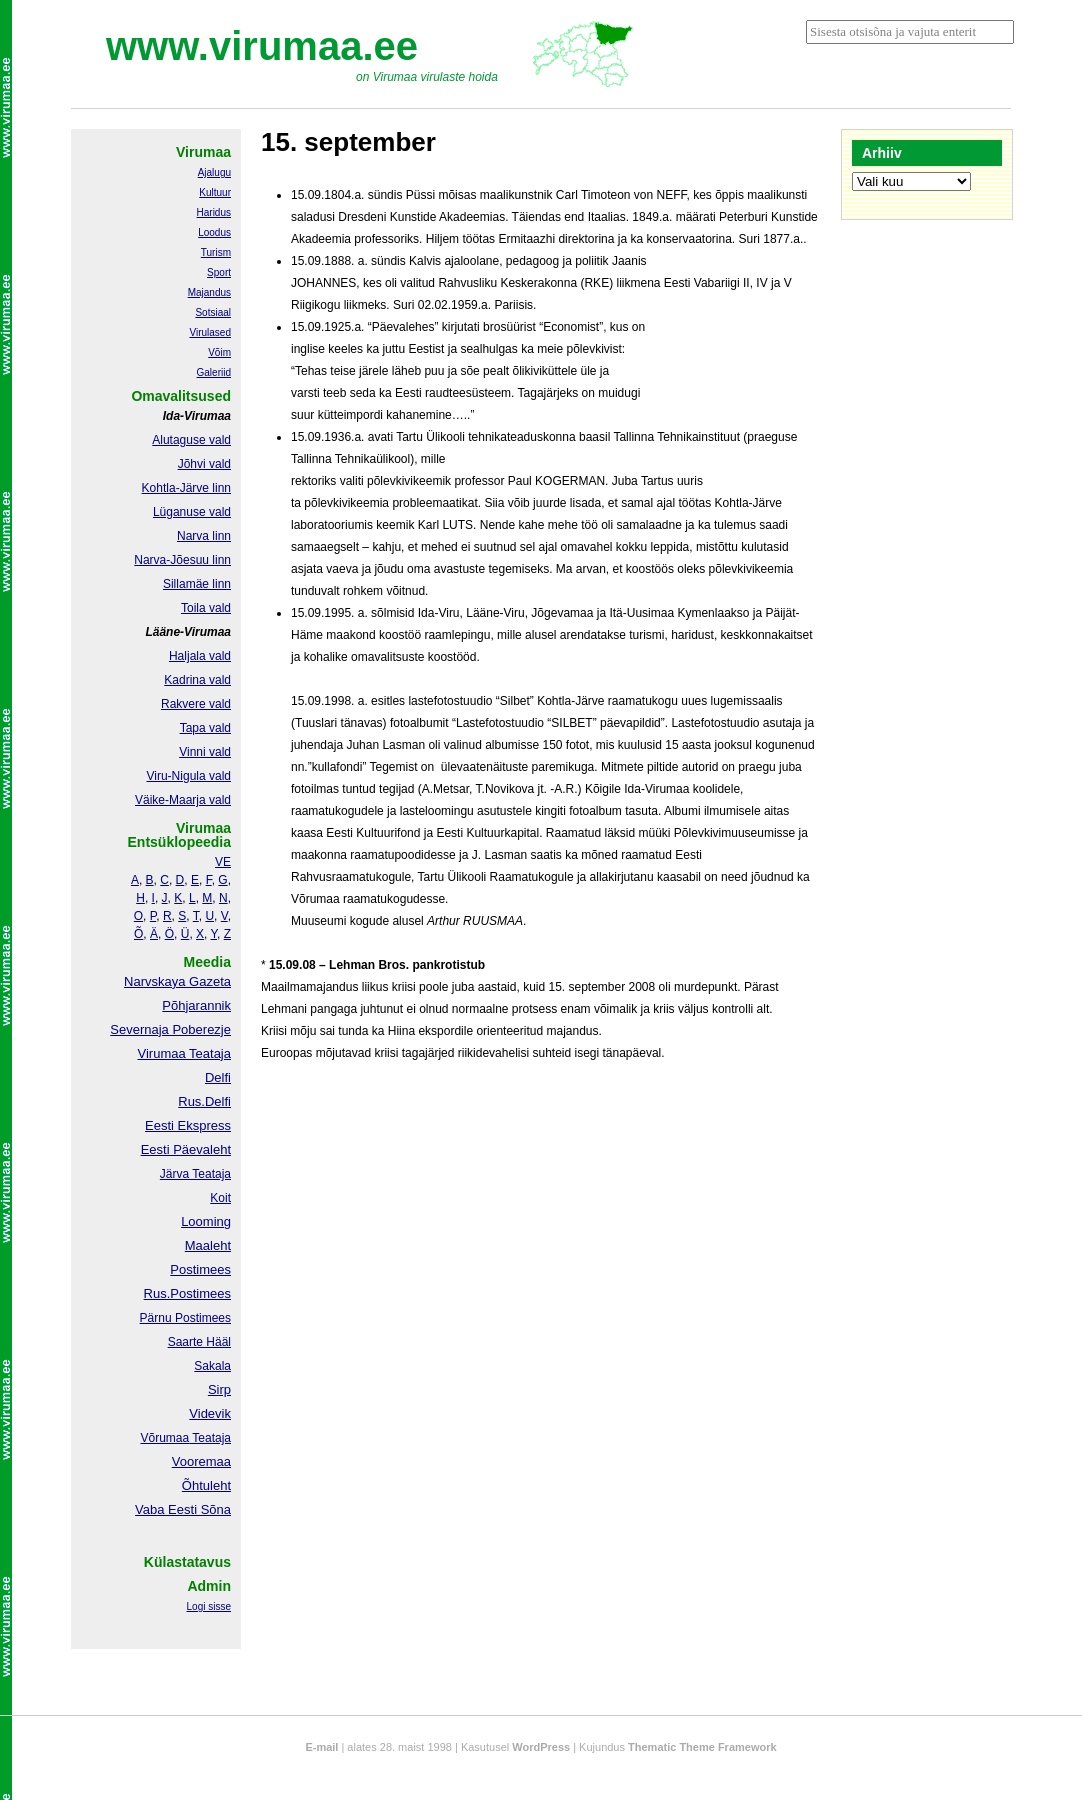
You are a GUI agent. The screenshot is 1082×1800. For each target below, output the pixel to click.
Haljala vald (200, 656)
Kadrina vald (197, 680)
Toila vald (206, 608)
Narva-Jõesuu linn (182, 560)
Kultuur (215, 192)
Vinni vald (205, 752)
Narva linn (204, 536)
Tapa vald (205, 728)
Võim (219, 352)
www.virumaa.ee (262, 46)
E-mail (321, 1747)
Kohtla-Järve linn (186, 488)
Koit (220, 1198)
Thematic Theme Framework (702, 1747)
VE (223, 862)
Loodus (214, 232)
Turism (216, 252)
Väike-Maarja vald (183, 800)
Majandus (209, 292)
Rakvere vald (196, 704)
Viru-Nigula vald (189, 776)
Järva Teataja (195, 1174)
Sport (219, 272)
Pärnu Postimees (185, 1318)
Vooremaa (201, 1461)
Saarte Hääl (199, 1342)
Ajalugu (214, 172)
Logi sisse (209, 1606)
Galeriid (214, 372)
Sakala (212, 1366)
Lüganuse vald (192, 512)
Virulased (210, 332)
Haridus (214, 212)
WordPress (541, 1747)
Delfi (218, 1077)
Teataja (210, 1438)
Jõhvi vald (204, 464)
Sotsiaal (213, 312)
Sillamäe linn (197, 584)
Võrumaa (164, 1438)
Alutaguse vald (191, 440)
